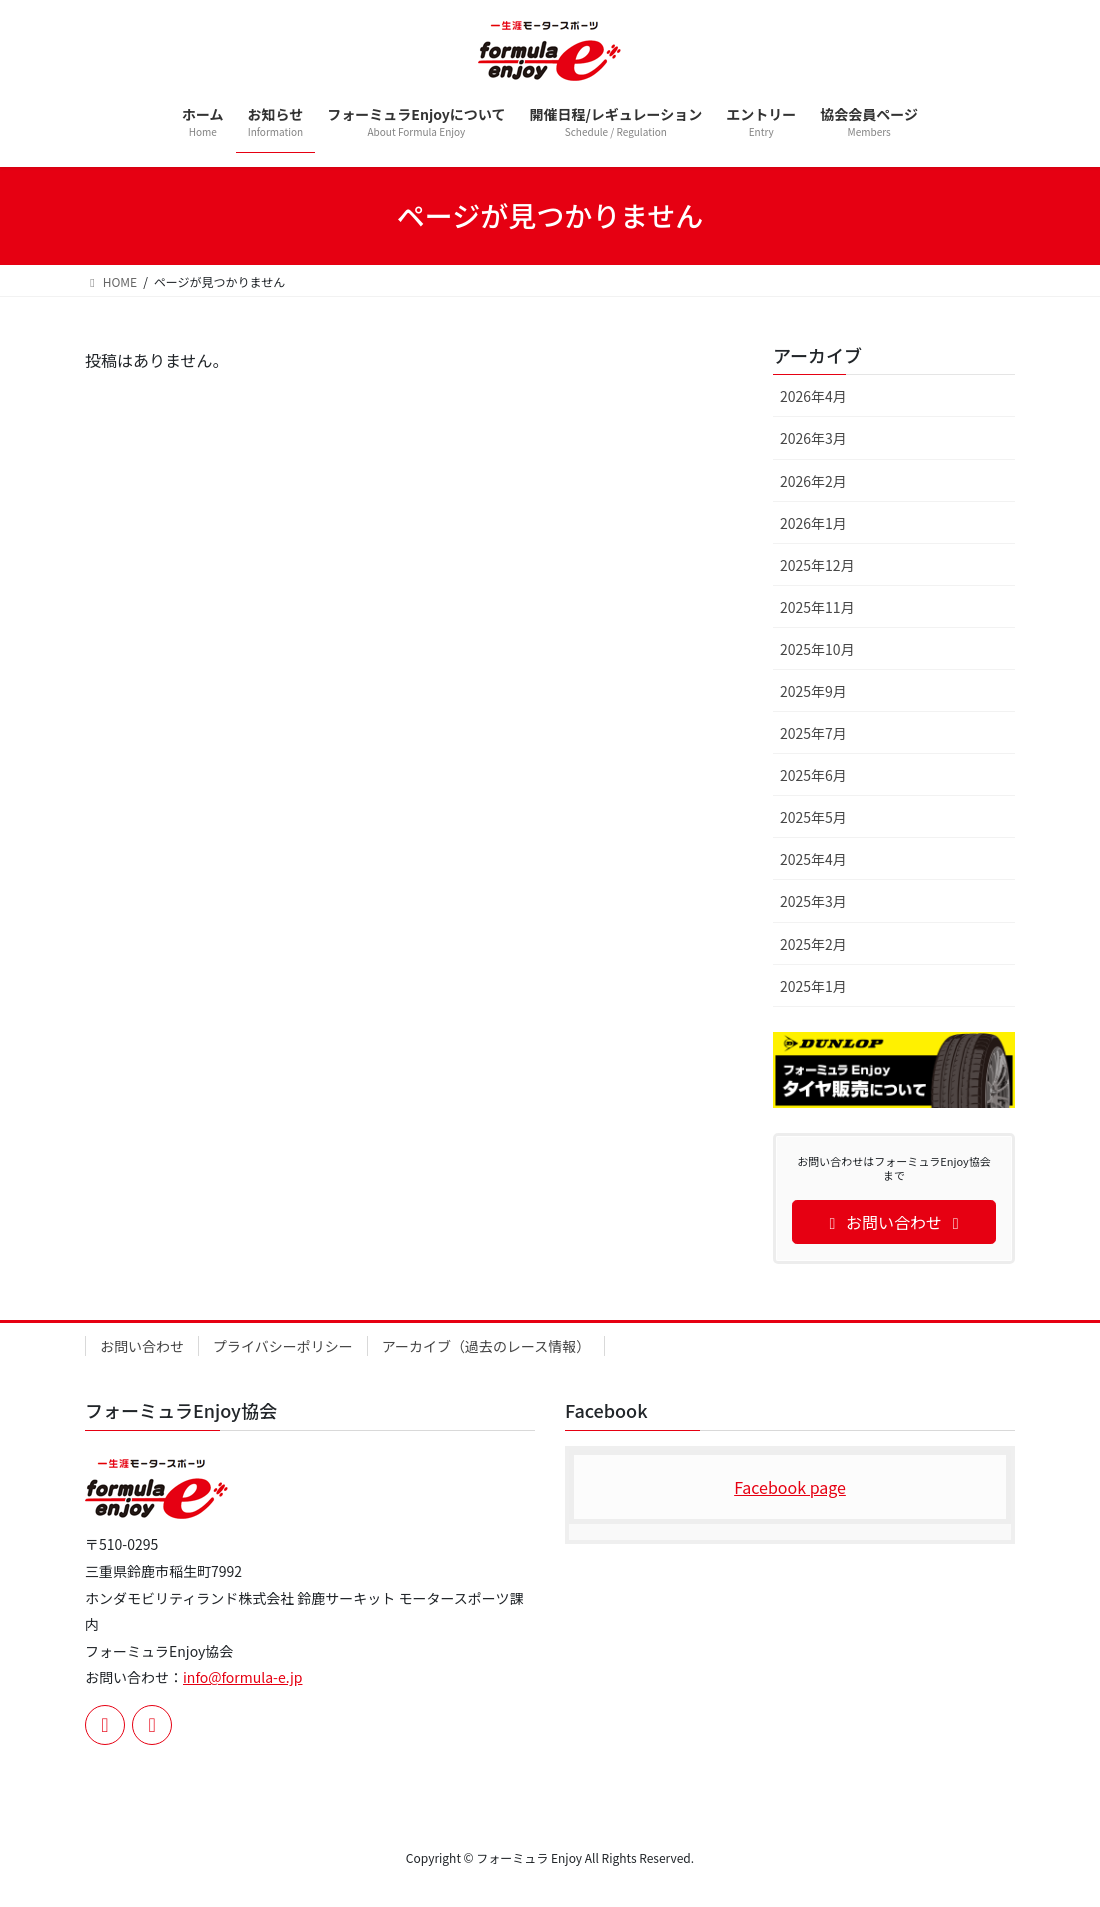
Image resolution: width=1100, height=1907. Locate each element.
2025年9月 (813, 691)
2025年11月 (817, 607)
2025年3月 (813, 901)
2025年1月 (813, 986)
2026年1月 (813, 523)
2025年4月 (813, 859)
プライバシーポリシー (283, 1346)
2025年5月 (813, 817)
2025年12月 (817, 565)
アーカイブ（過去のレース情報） (486, 1346)
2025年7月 (813, 733)
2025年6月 (813, 775)
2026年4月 (813, 396)
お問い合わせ (142, 1346)
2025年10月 (817, 649)
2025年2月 (813, 944)
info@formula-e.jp (242, 1677)
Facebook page (790, 1487)
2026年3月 (813, 438)
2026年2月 (813, 481)
